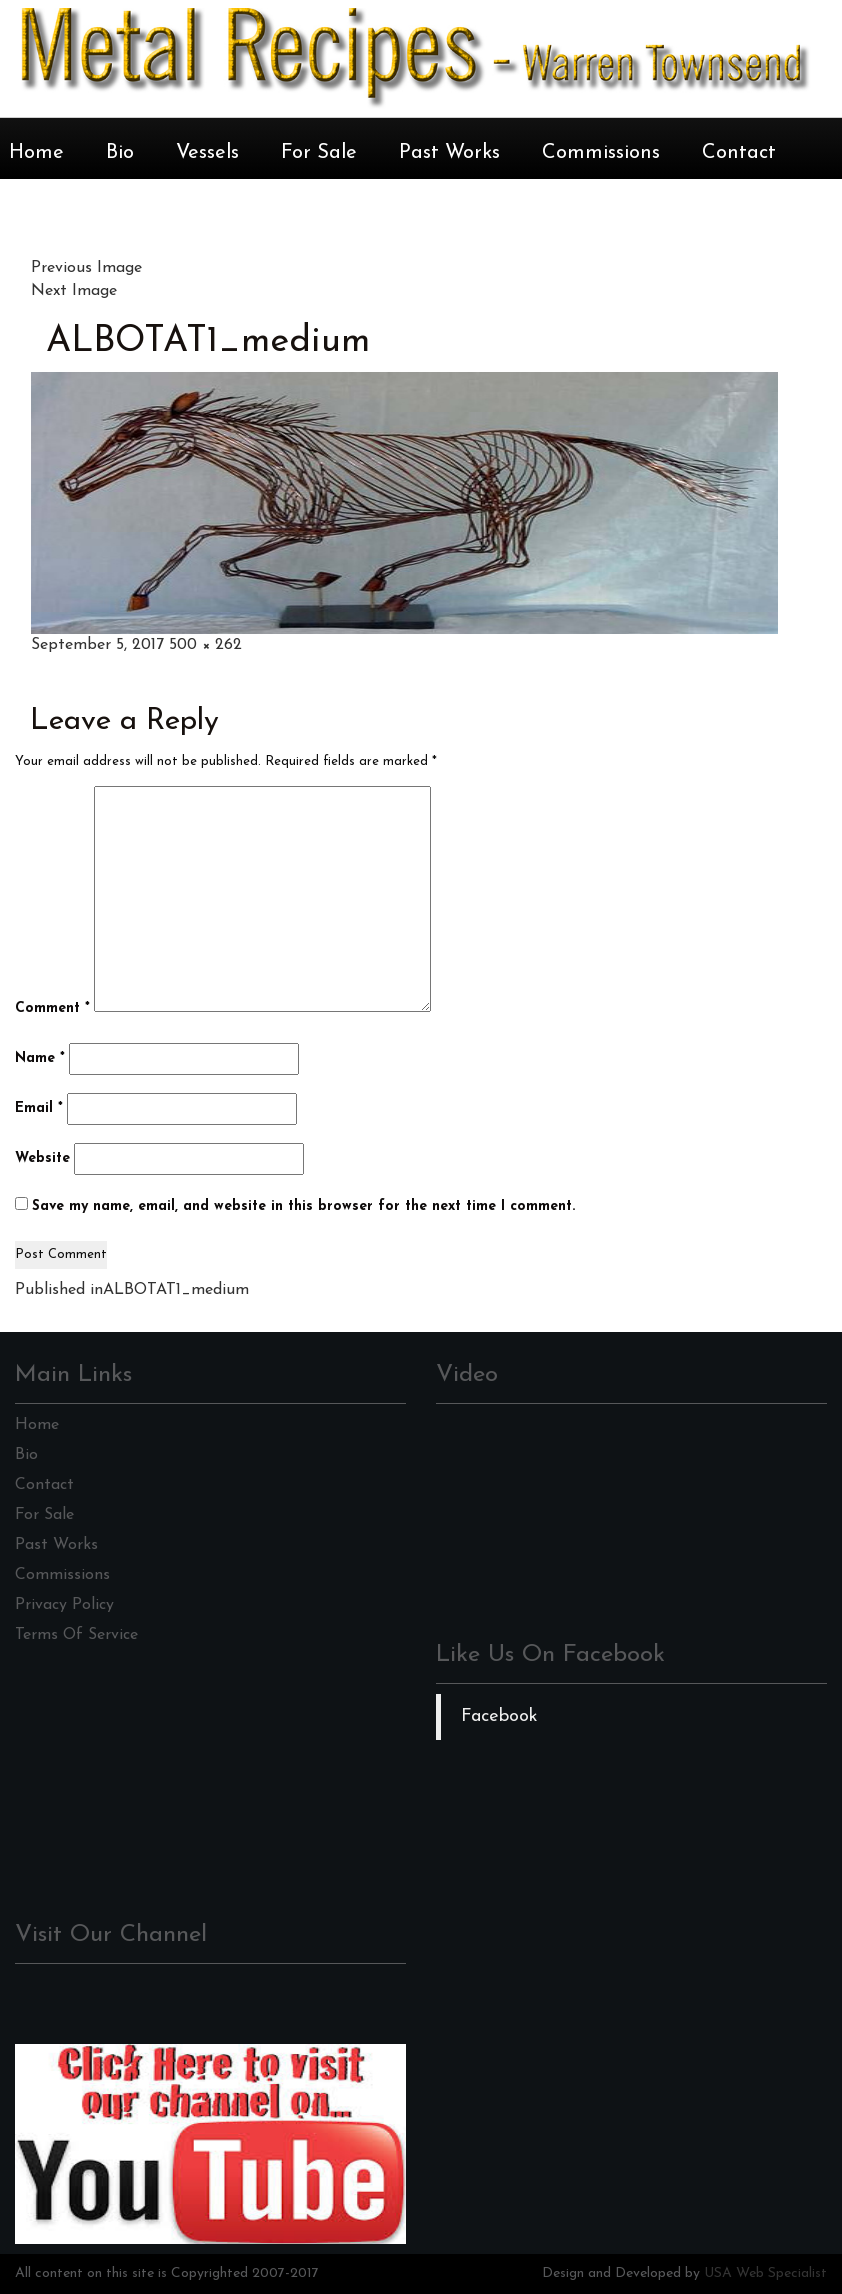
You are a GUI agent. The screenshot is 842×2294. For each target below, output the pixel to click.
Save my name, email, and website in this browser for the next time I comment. (303, 1206)
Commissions (601, 153)
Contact (739, 153)
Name (40, 1058)
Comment (52, 1008)
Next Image (74, 291)
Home (36, 153)
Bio (120, 153)
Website (42, 1158)
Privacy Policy (64, 1605)
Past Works (449, 153)
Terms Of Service (76, 1635)
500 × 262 (205, 645)
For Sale (319, 153)
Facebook (499, 1716)
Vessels (207, 153)
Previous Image (86, 268)
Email (39, 1108)
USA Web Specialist (765, 2273)
